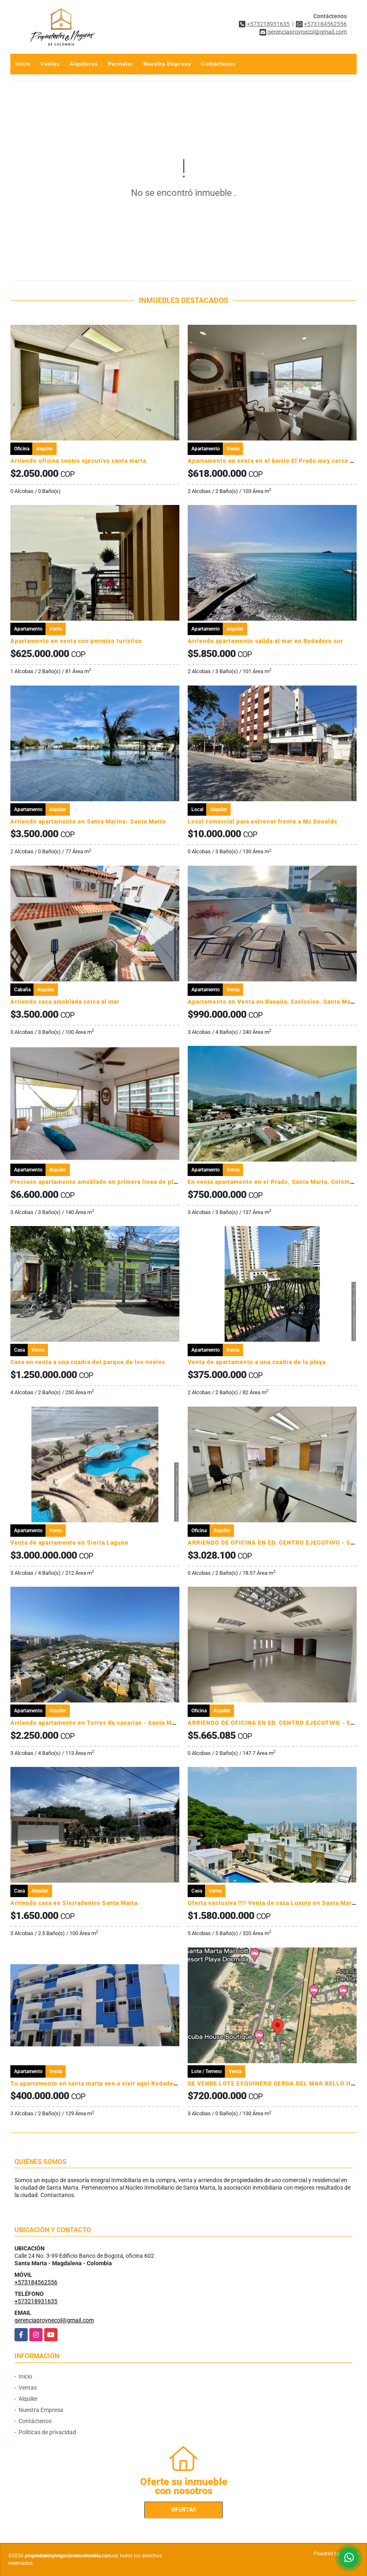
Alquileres (84, 64)
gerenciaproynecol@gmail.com (54, 2320)
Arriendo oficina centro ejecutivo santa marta (78, 460)
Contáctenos (218, 64)
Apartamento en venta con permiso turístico (76, 641)
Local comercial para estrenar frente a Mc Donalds (262, 821)
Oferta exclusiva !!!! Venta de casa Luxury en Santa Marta (272, 1903)
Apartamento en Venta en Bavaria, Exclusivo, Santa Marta (273, 1001)
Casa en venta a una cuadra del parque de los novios (87, 1362)
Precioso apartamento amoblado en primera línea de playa (97, 1181)
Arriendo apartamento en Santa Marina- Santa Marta (88, 821)
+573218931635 (268, 24)
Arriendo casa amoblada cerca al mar (64, 1001)
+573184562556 (325, 24)
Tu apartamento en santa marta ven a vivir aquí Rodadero (95, 2083)
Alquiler (28, 2398)
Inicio (23, 64)
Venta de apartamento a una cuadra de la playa (257, 1362)
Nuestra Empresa (167, 64)
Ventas (50, 64)
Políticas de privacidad (47, 2432)
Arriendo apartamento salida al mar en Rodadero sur (265, 641)
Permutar (120, 64)
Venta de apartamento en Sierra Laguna (69, 1542)
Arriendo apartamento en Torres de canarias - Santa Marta (97, 1722)
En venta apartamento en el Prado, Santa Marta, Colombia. (274, 1181)
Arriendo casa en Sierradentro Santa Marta (74, 1903)
